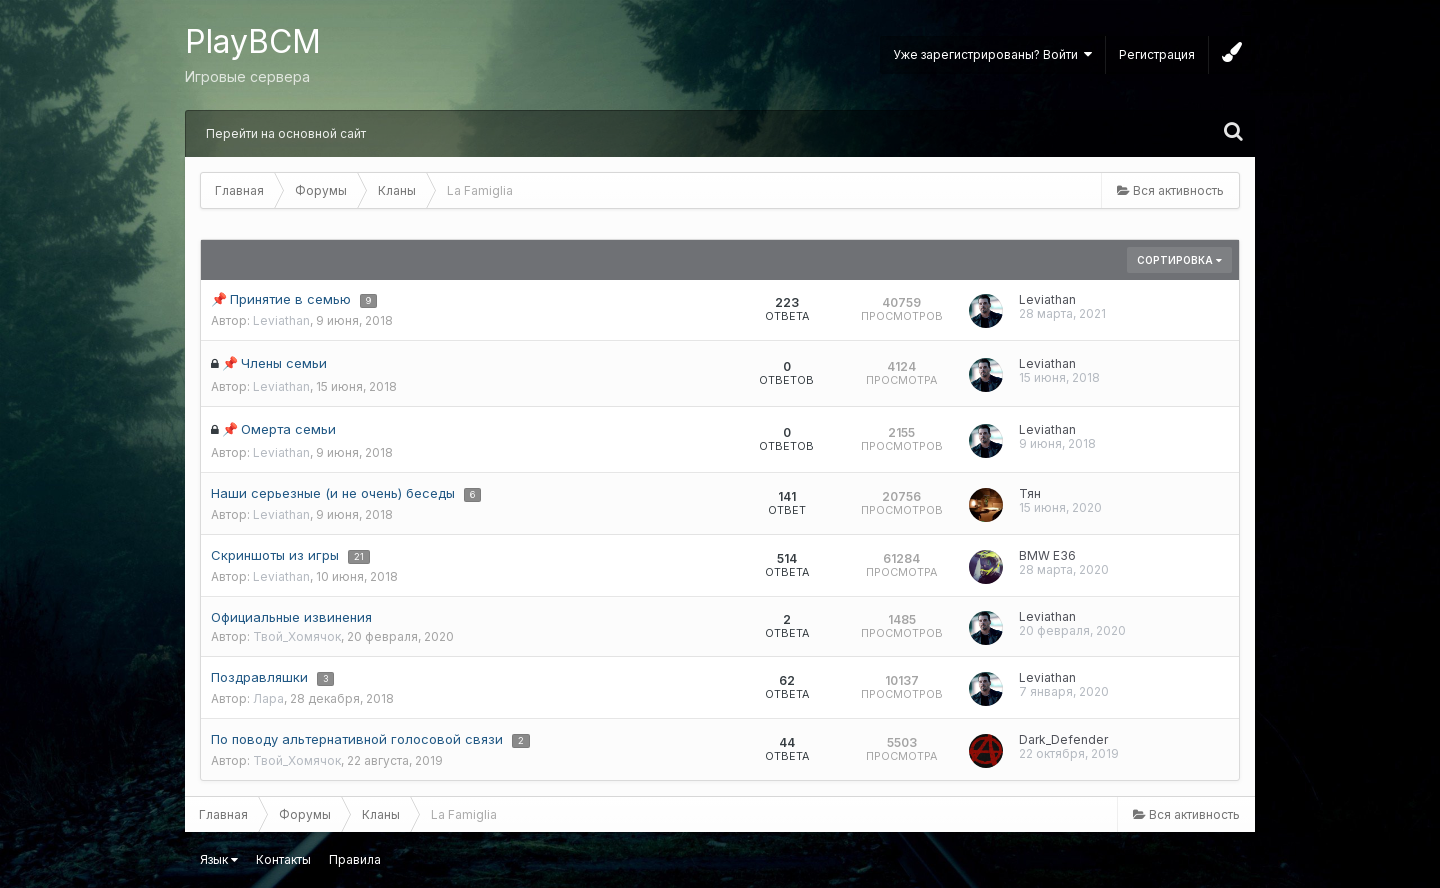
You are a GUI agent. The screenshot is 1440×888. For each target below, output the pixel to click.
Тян (1030, 493)
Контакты (283, 859)
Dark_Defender (1063, 739)
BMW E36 (1047, 555)
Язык (219, 859)
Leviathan (281, 320)
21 (359, 556)
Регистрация (1157, 54)
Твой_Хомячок (297, 636)
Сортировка (1179, 260)
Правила (355, 859)
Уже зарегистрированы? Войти (992, 54)
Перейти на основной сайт (286, 133)
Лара (268, 698)
